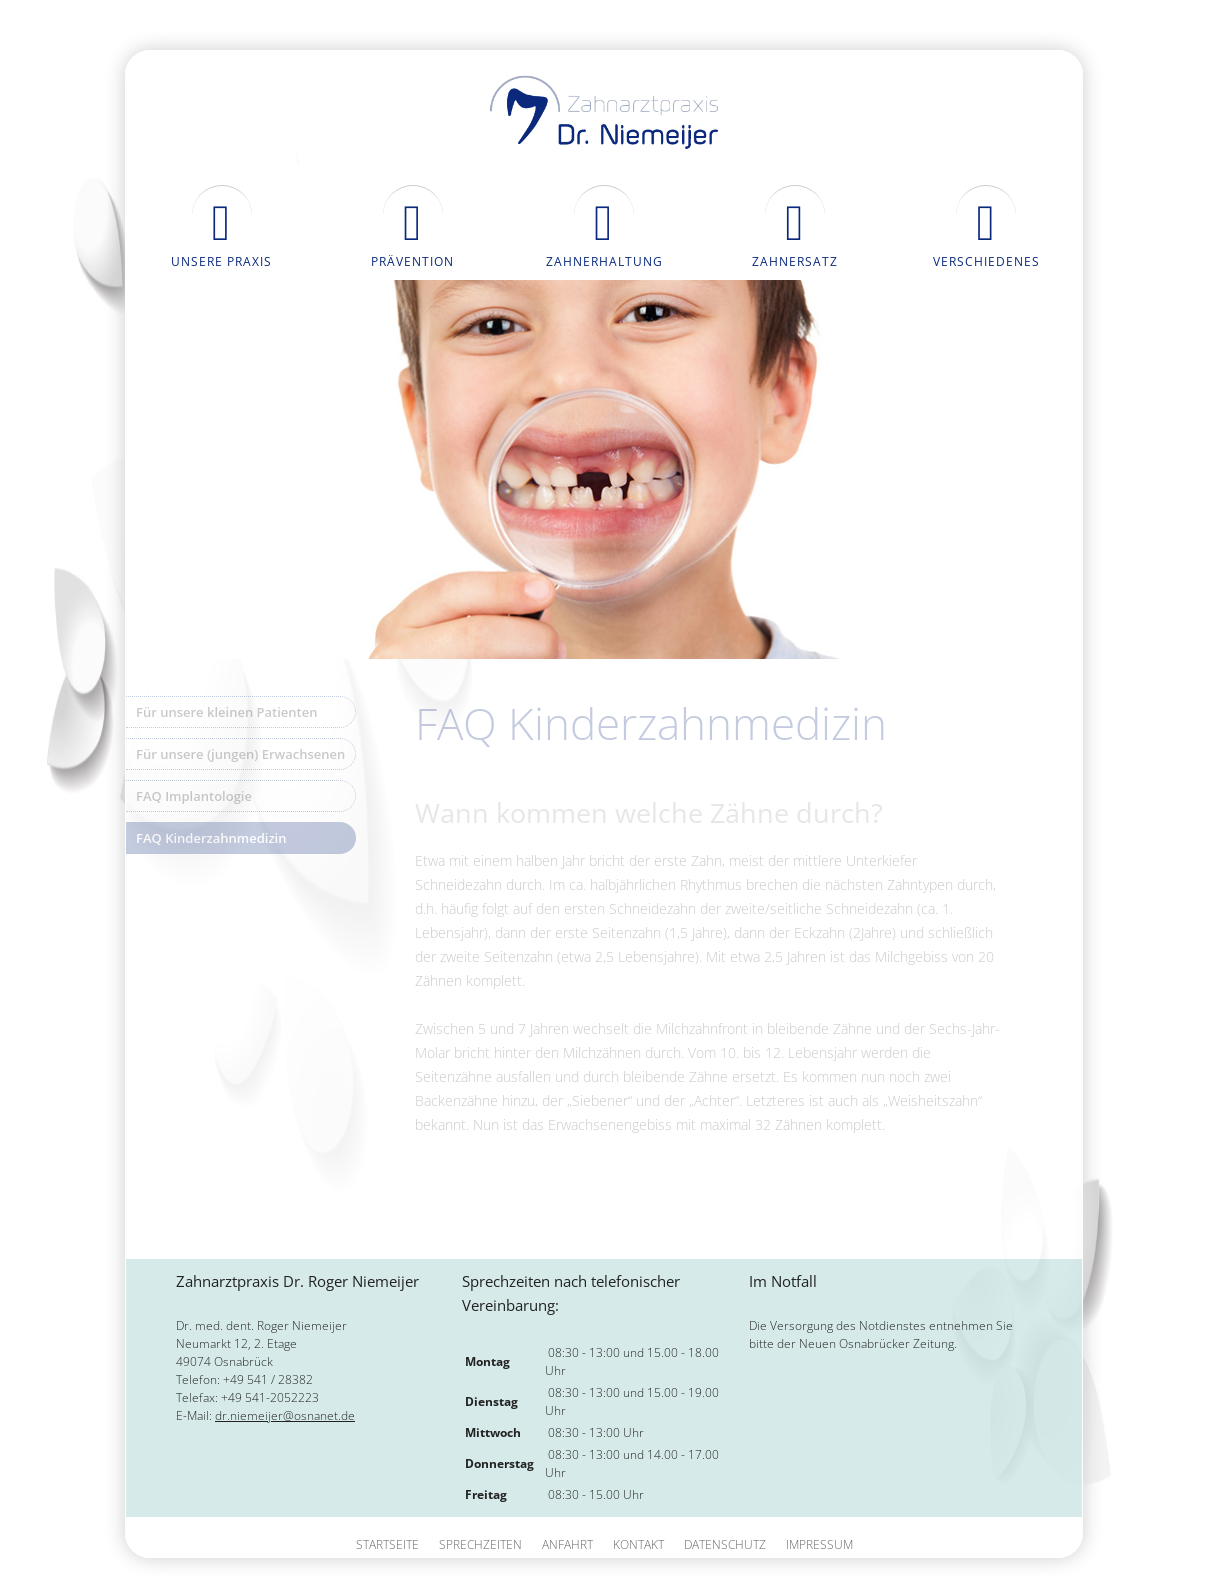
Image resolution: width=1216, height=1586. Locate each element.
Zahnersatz (795, 261)
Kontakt (638, 1544)
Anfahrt (567, 1544)
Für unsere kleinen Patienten (227, 712)
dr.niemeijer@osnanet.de (285, 1415)
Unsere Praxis (221, 261)
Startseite (387, 1544)
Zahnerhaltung (604, 261)
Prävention (412, 261)
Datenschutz (725, 1544)
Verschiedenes (986, 261)
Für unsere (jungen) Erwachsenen (240, 754)
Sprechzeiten (480, 1544)
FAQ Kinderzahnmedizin (211, 838)
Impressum (819, 1544)
